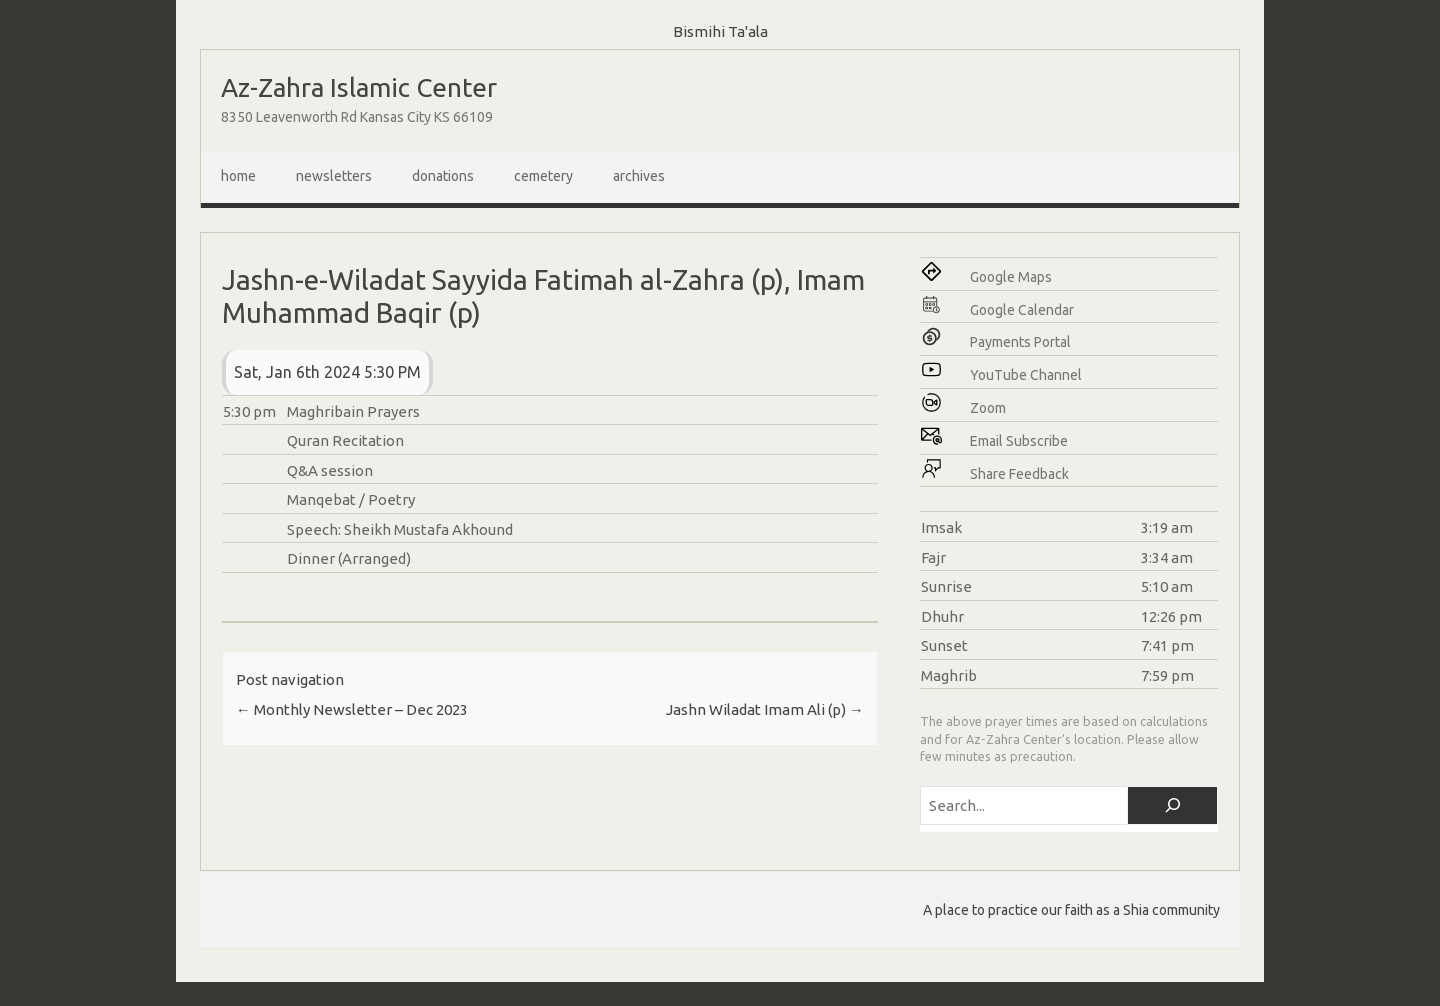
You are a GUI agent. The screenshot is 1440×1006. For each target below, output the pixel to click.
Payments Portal (1020, 342)
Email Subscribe (1019, 441)
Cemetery (543, 176)
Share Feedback (1019, 474)
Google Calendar (1022, 310)
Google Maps (1011, 277)
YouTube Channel (1026, 375)
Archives (639, 176)
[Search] (1172, 805)
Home (238, 176)
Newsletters (334, 176)
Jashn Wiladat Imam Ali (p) (765, 709)
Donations (443, 176)
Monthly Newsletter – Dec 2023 (352, 709)
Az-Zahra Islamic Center (359, 87)
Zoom (988, 408)
